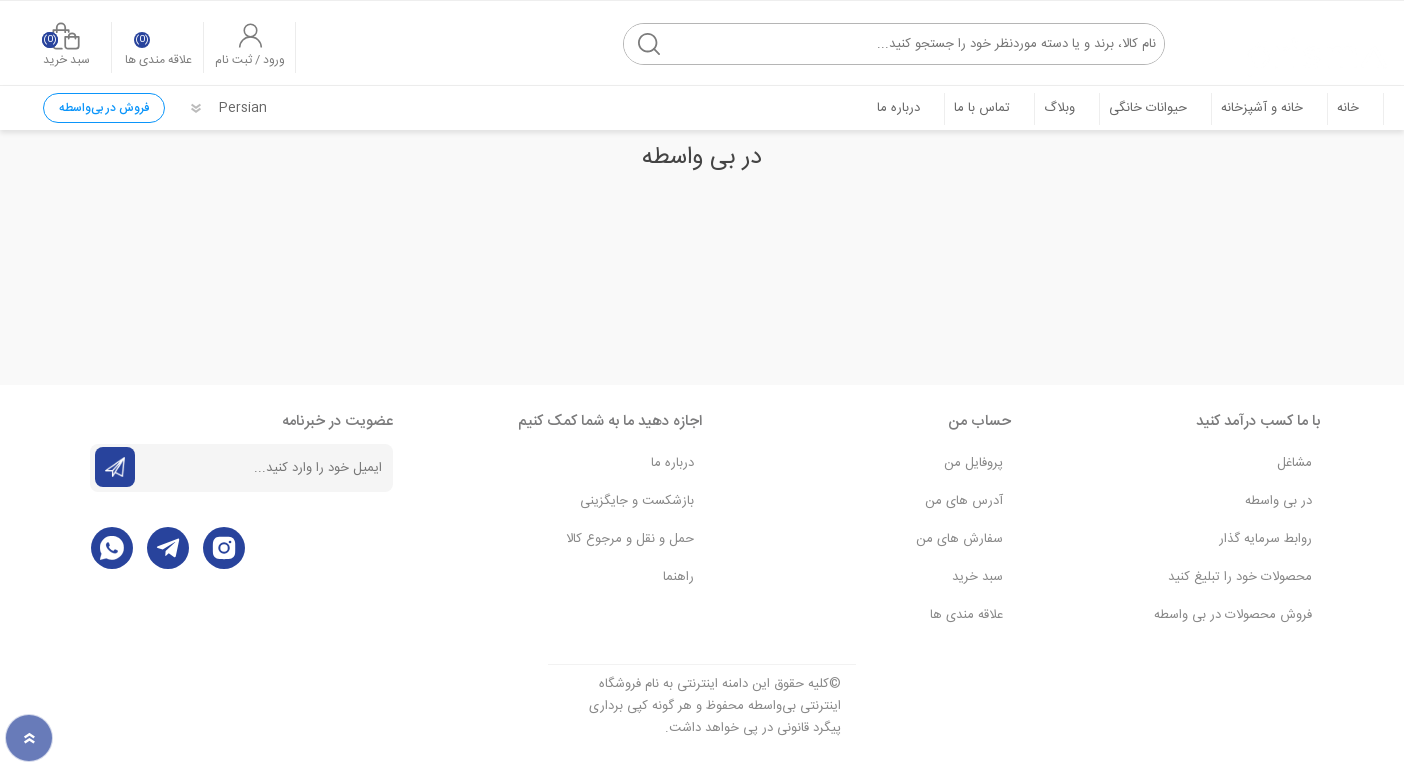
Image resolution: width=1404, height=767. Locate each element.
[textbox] (889, 40)
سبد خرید (74, 42)
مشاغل (1294, 461)
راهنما (678, 575)
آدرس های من (964, 499)
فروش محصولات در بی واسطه (1233, 613)
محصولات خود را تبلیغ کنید (1240, 575)
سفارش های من (959, 537)
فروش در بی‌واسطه (104, 106)
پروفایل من (973, 461)
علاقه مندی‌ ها (966, 613)
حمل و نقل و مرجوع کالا (630, 537)
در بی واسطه (1278, 499)
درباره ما (672, 461)
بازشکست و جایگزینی (637, 499)
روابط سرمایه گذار (1265, 537)
